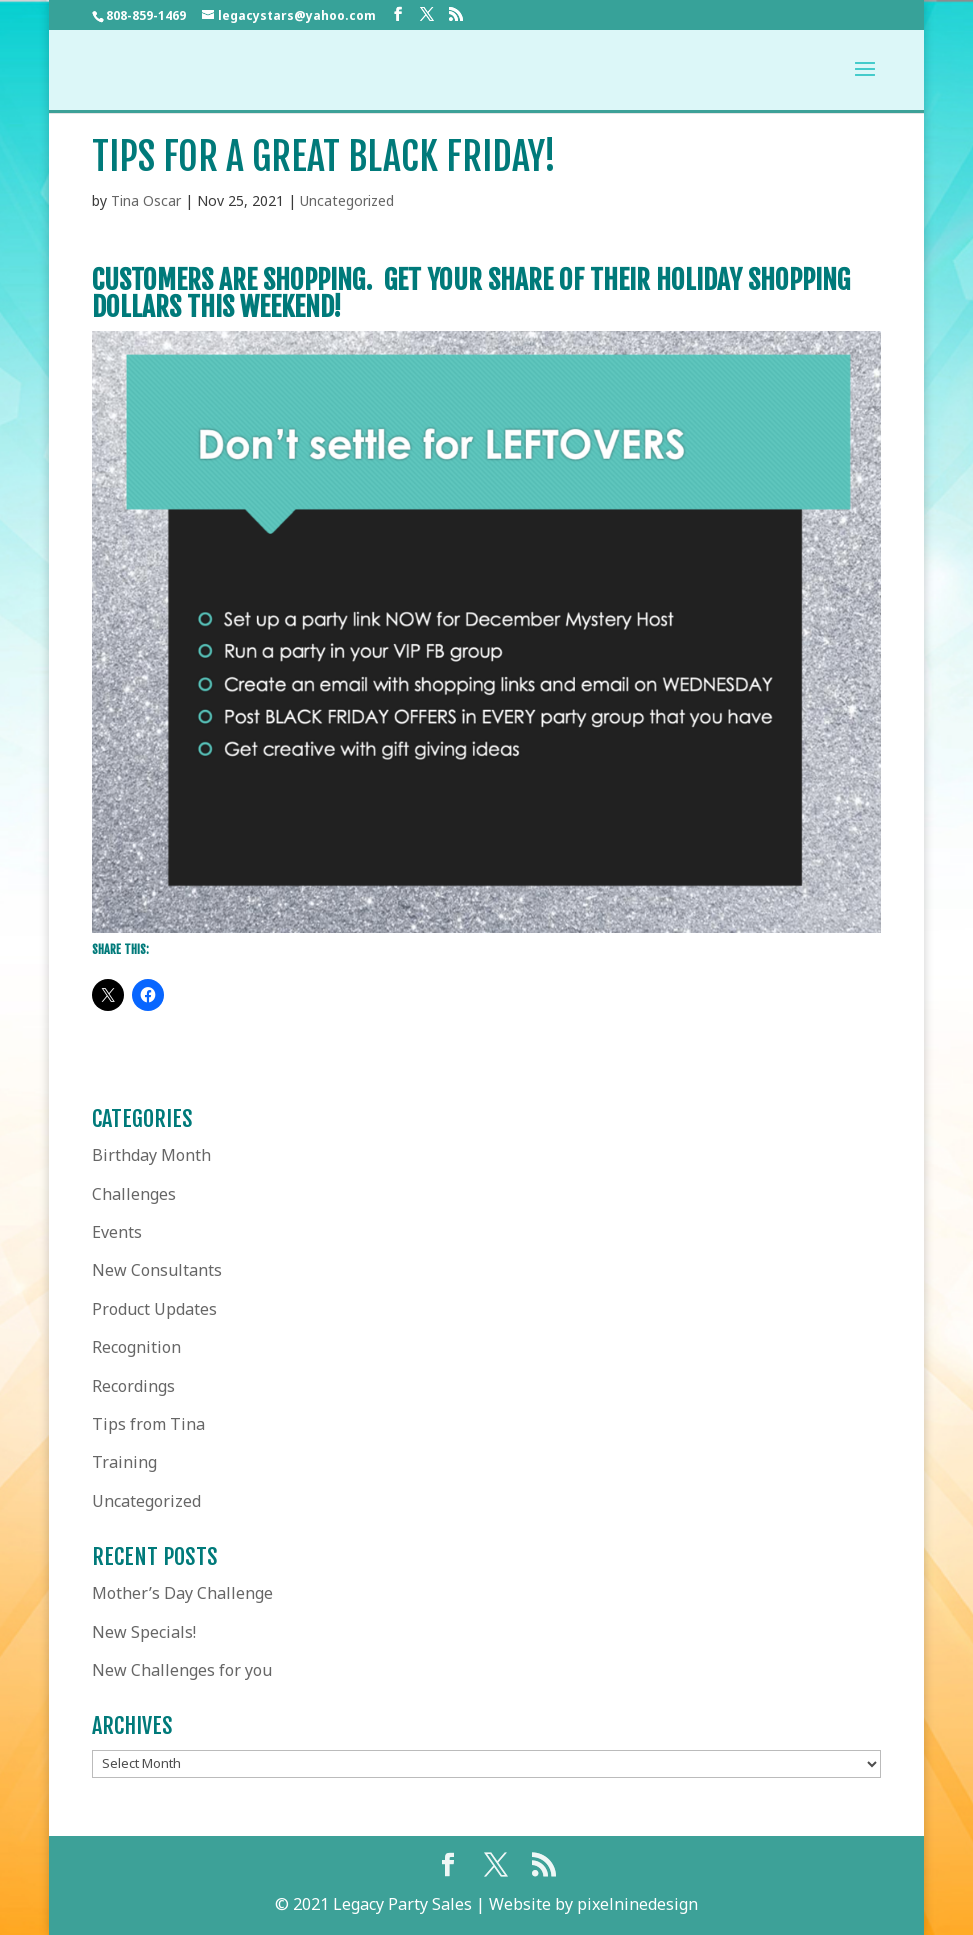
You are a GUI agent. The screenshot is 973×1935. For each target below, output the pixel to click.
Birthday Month (151, 1155)
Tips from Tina (148, 1424)
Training (124, 1462)
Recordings (133, 1386)
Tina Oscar (146, 200)
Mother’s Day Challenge (182, 1593)
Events (117, 1232)
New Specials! (144, 1632)
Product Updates (154, 1309)
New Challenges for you (182, 1670)
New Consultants (157, 1270)
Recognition (136, 1347)
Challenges (134, 1194)
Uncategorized (347, 200)
